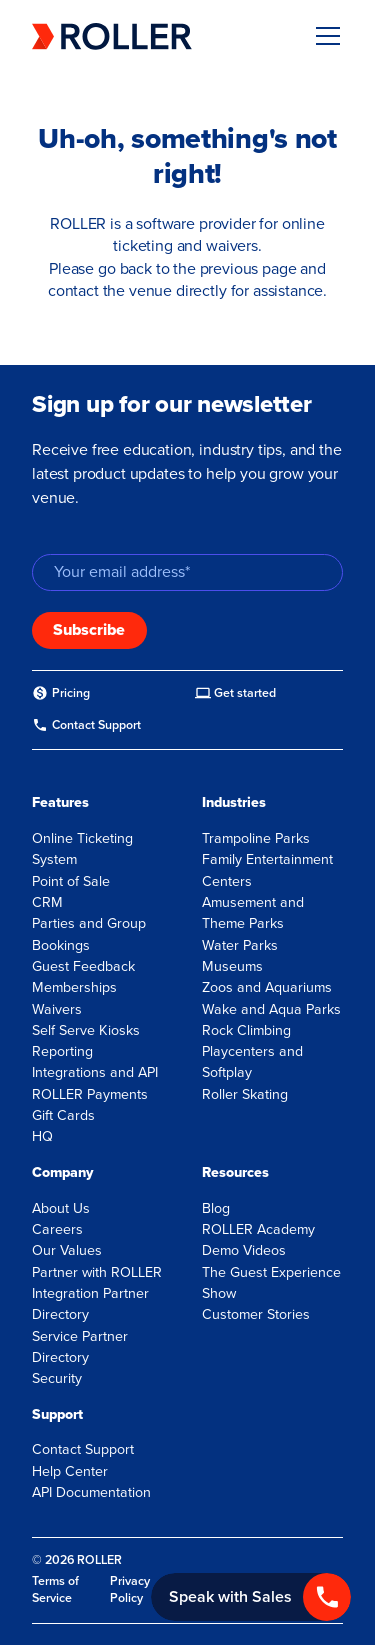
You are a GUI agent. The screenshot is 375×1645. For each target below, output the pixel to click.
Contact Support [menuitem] (83, 1449)
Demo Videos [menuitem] (244, 1250)
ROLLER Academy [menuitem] (258, 1229)
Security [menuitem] (57, 1378)
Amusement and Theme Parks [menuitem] (253, 913)
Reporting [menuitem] (62, 1051)
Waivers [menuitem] (57, 1009)
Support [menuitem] (57, 1414)
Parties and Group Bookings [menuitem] (89, 934)
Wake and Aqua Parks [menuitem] (271, 1009)
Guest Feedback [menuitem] (83, 966)
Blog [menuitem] (216, 1208)
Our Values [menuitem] (67, 1250)
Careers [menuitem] (57, 1229)
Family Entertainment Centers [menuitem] (267, 870)
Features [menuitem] (60, 802)
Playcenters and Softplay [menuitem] (252, 1062)
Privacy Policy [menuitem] (130, 1589)
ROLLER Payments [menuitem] (90, 1094)
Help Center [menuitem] (70, 1471)
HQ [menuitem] (42, 1136)
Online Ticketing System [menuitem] (82, 849)
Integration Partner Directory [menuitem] (90, 1304)
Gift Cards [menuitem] (63, 1115)
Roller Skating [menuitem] (245, 1094)
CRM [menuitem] (47, 902)
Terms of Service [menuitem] (55, 1589)
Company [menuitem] (62, 1172)
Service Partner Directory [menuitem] (80, 1347)
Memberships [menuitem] (74, 987)
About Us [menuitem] (61, 1208)
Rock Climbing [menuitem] (246, 1030)
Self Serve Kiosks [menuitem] (86, 1030)
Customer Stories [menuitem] (256, 1314)
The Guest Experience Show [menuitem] (271, 1283)
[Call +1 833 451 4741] (251, 1597)
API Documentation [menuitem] (91, 1492)
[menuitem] (61, 693)
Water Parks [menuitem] (240, 945)
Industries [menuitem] (234, 802)
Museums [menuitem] (232, 966)
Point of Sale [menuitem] (71, 881)
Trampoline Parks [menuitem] (256, 838)
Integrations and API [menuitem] (95, 1072)
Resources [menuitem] (235, 1172)
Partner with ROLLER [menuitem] (97, 1272)
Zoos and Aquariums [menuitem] (267, 987)
